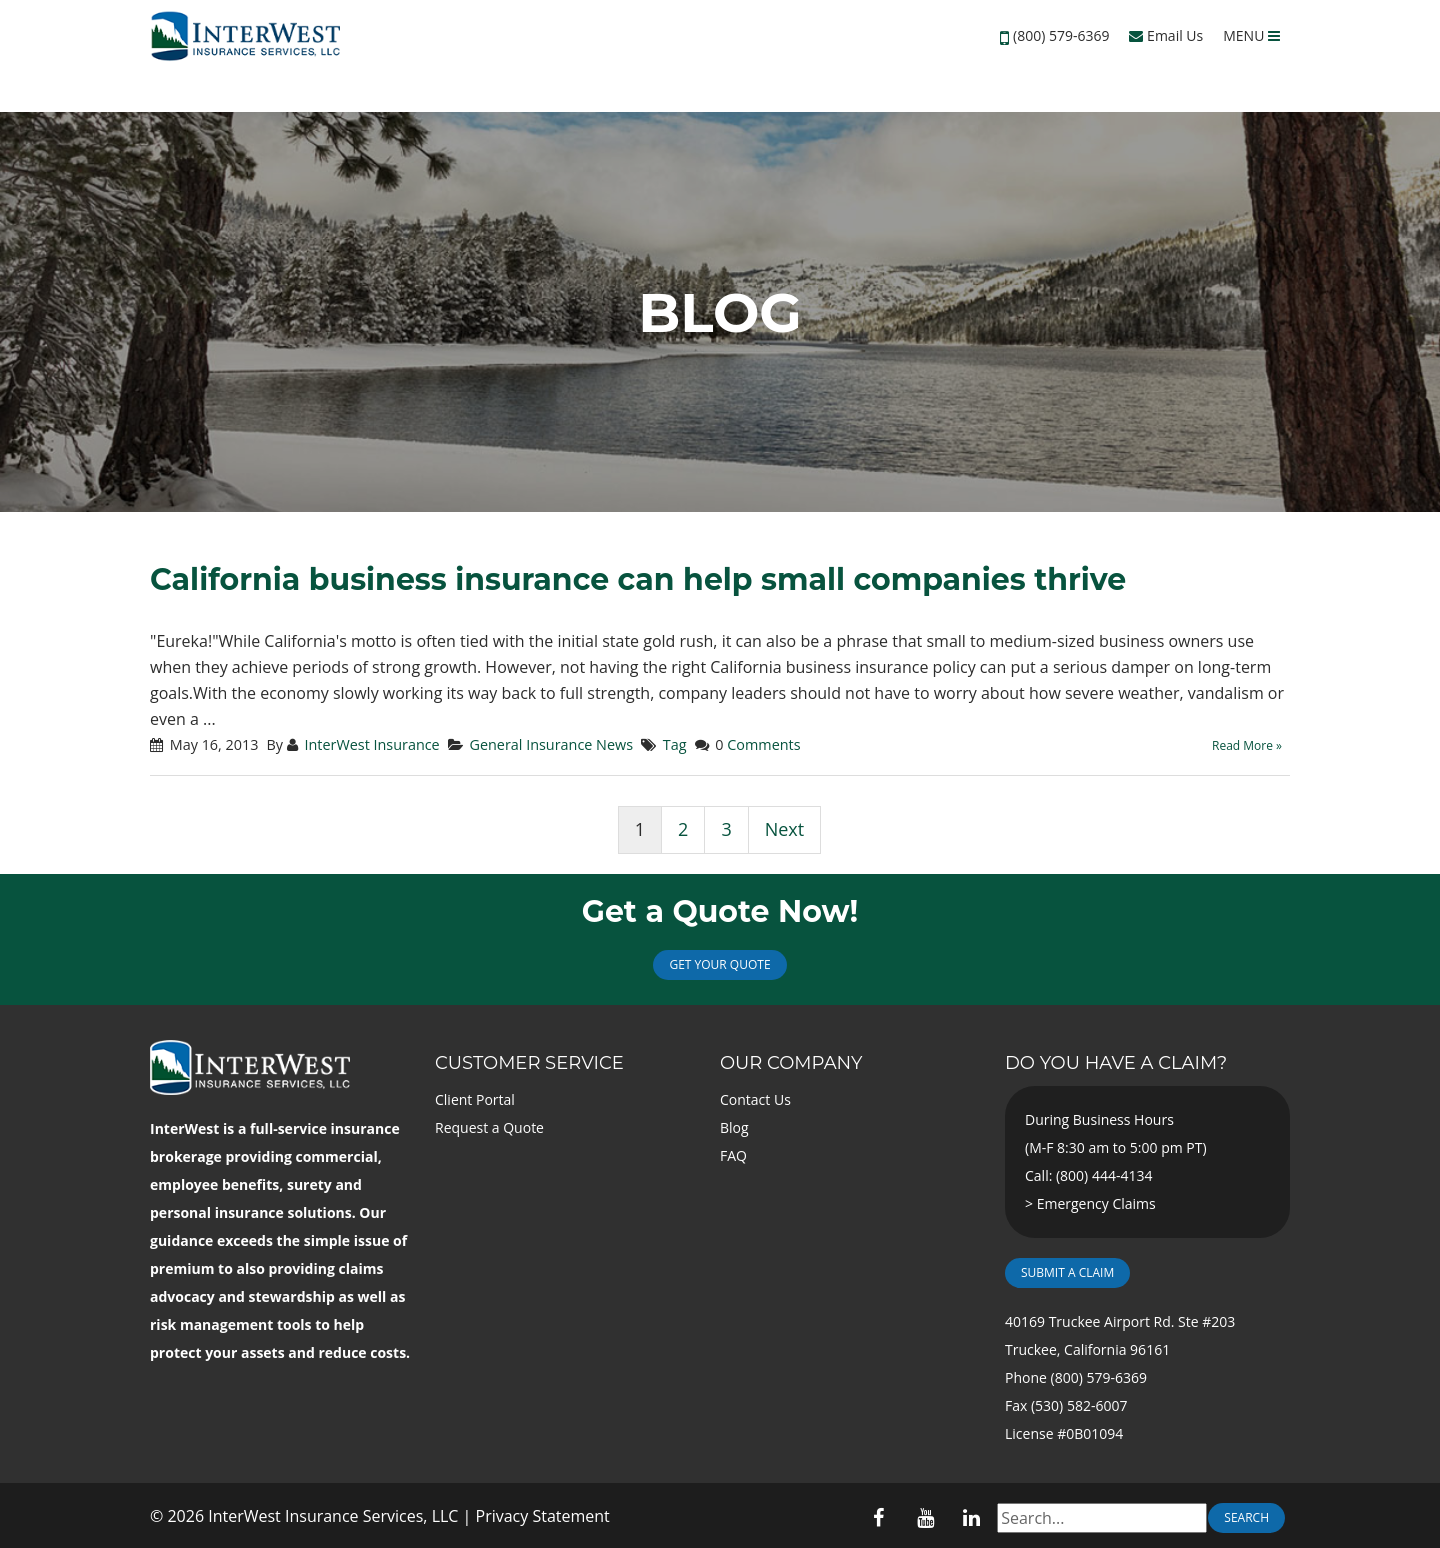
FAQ (733, 1155)
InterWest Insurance (371, 744)
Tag (675, 744)
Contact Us (755, 1099)
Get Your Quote (719, 964)
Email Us (1166, 35)
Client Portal (475, 1099)
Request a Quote (489, 1127)
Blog (734, 1127)
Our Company (791, 1063)
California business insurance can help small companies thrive (638, 579)
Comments (763, 744)
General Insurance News (551, 744)
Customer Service (529, 1063)
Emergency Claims (1096, 1203)
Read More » (1247, 745)
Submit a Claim (1067, 1272)
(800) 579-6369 (1061, 35)
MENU (1251, 35)
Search (1246, 1517)
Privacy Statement (543, 1516)
